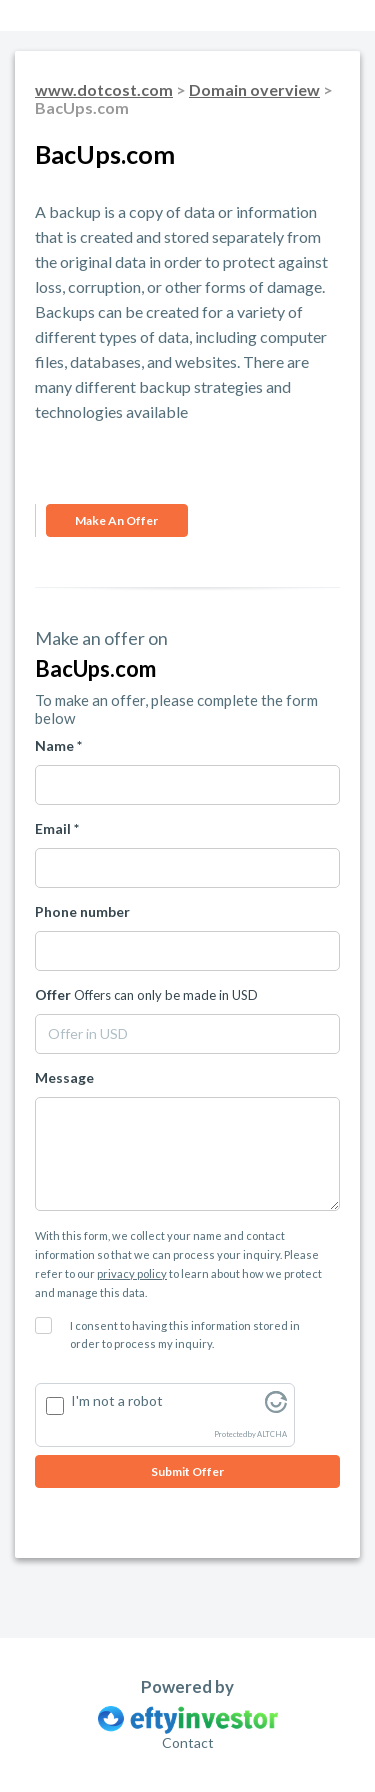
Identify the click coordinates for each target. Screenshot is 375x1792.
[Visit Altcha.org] (276, 1407)
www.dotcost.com (104, 89)
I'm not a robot (117, 1400)
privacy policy (132, 1273)
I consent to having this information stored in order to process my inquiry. (185, 1334)
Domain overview (254, 89)
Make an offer (116, 520)
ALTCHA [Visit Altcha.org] (272, 1434)
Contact (188, 1742)
